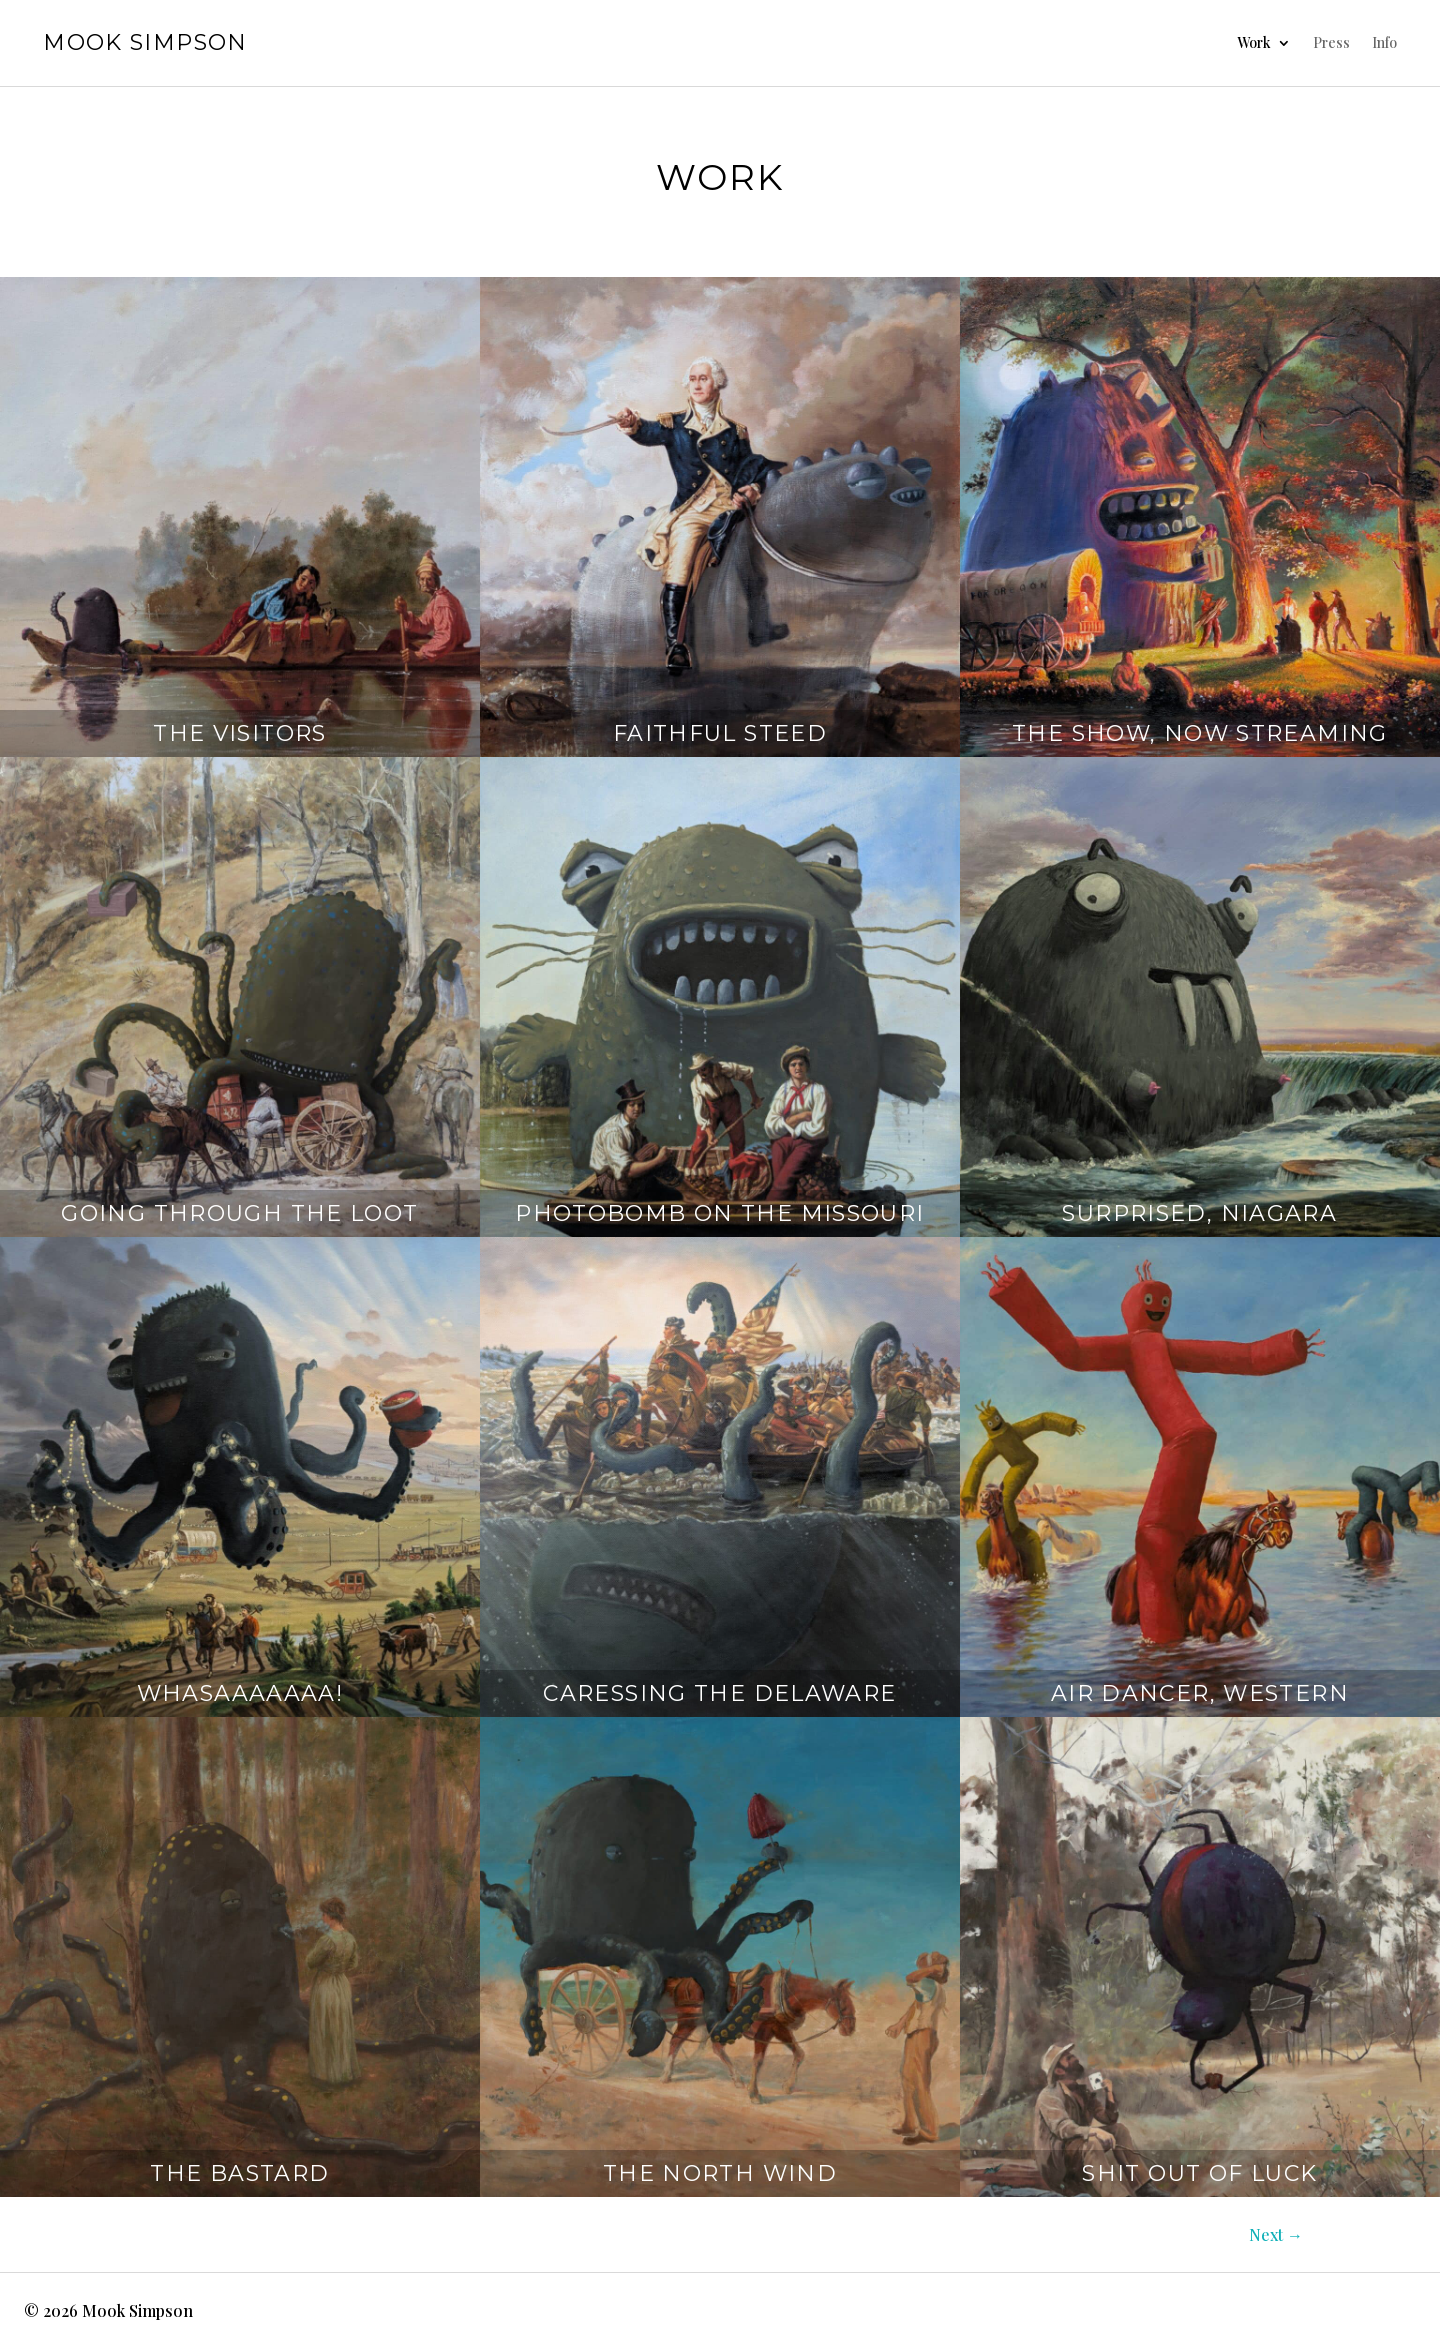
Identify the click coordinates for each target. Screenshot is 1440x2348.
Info (1384, 42)
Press (1331, 42)
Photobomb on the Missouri (719, 1213)
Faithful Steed (720, 733)
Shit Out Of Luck (1199, 2173)
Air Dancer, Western (1200, 1693)
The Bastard (239, 2173)
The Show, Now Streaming (1200, 733)
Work (1254, 42)
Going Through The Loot (239, 1213)
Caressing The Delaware (719, 1693)
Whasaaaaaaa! (240, 1693)
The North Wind (720, 2173)
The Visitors (240, 733)
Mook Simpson (145, 42)
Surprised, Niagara (1199, 1213)
